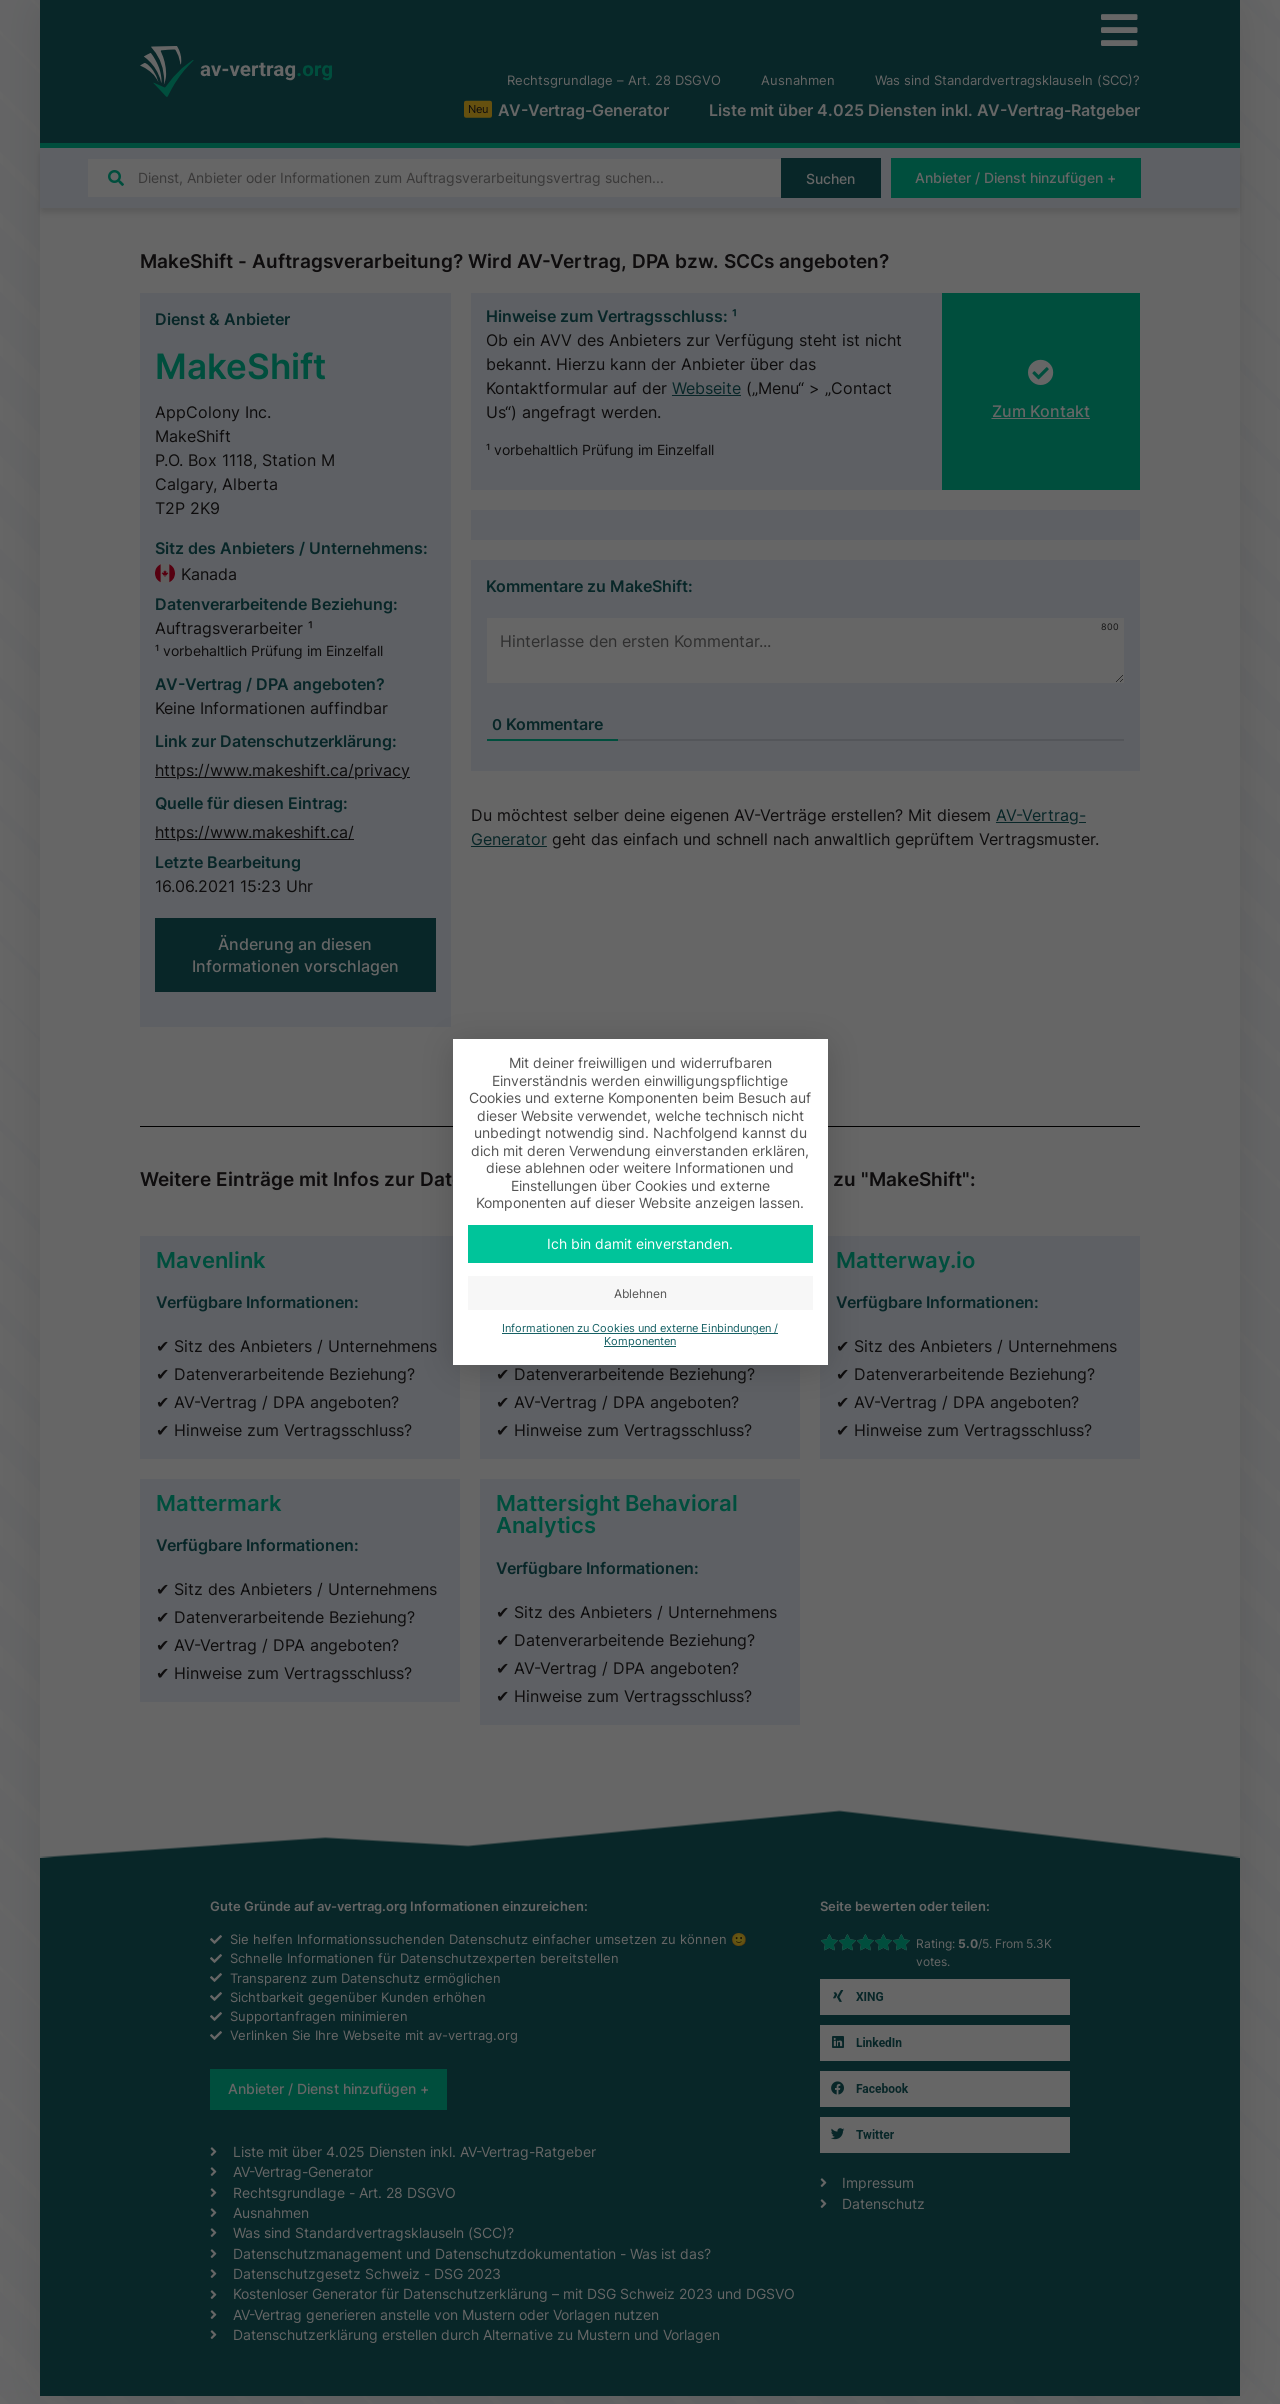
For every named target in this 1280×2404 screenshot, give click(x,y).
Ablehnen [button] (640, 1293)
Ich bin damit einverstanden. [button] (640, 1243)
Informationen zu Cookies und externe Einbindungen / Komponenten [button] (640, 1335)
